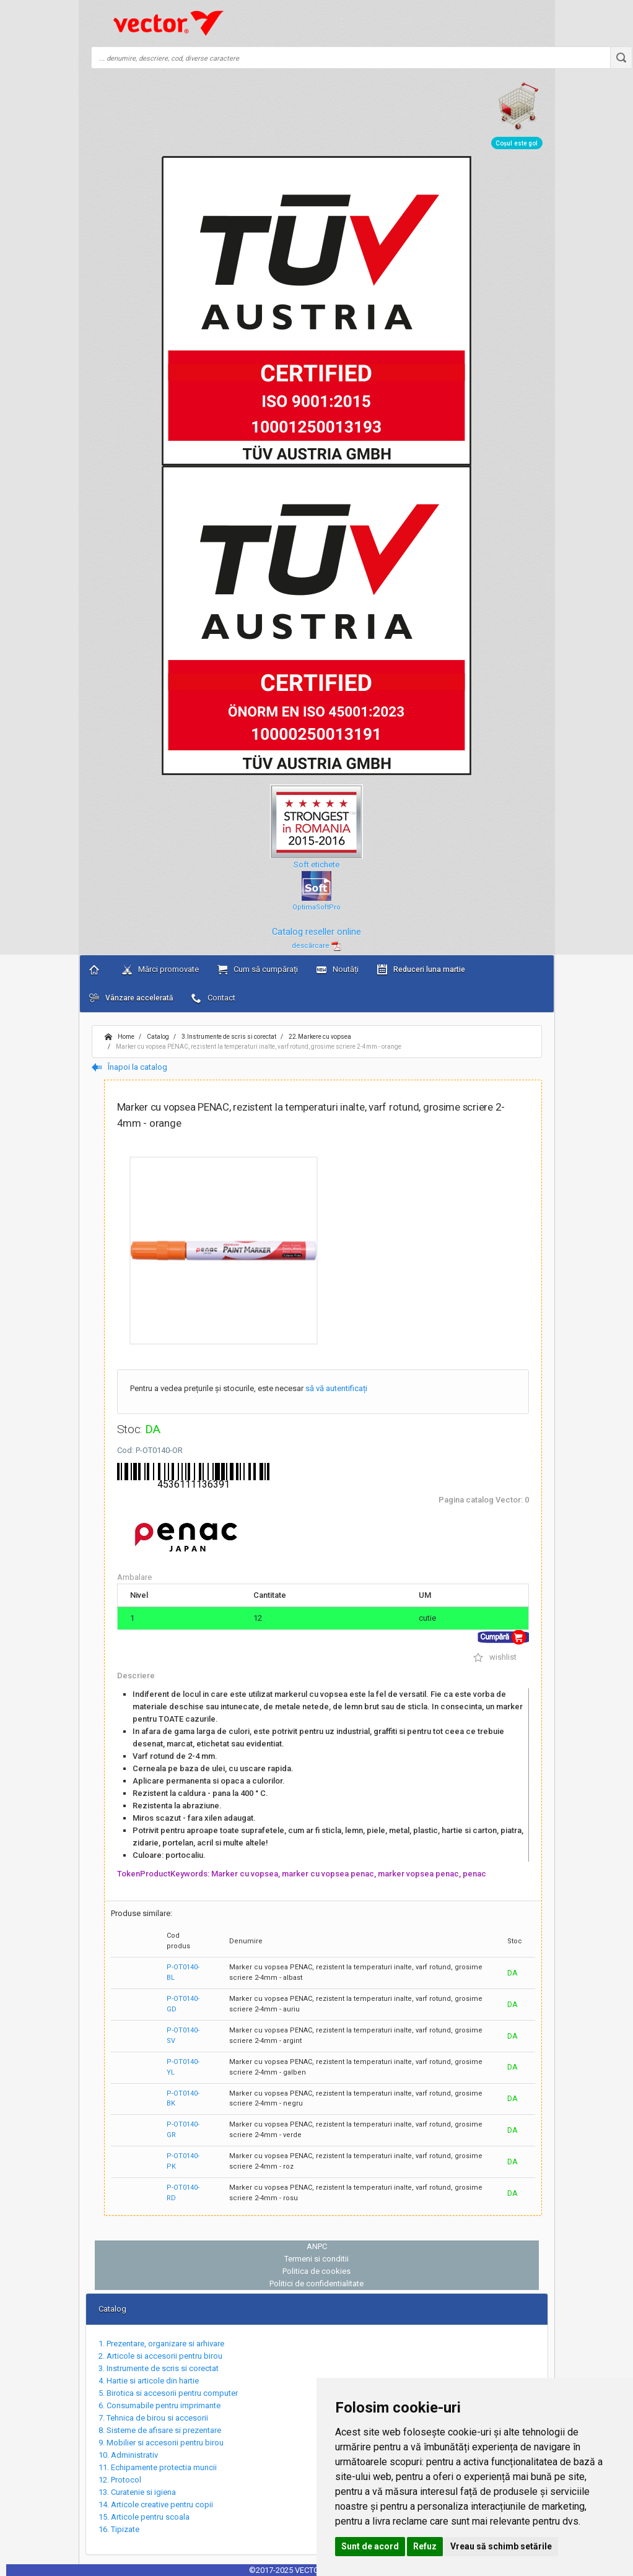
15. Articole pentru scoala (144, 2517)
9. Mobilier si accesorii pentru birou (161, 2442)
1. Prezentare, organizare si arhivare (161, 2343)
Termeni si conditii (316, 2258)
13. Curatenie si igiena (137, 2492)
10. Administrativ (128, 2455)
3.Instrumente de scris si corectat (228, 1036)
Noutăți (337, 969)
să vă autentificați (336, 1388)
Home (119, 1036)
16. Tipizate (118, 2529)
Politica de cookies (316, 2271)
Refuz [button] (425, 2546)
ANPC (317, 2246)
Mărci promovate (160, 969)
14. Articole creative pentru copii (155, 2504)
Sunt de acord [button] (370, 2546)
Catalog (157, 1036)
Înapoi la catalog (129, 1067)
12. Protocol (119, 2479)
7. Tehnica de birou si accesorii (153, 2417)
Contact (213, 998)
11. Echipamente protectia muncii (157, 2467)
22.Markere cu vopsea (319, 1036)
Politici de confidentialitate (316, 2283)
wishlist (495, 1657)
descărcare (316, 946)
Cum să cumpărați (257, 969)
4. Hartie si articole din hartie (148, 2380)
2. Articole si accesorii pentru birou (160, 2356)
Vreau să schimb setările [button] (501, 2546)
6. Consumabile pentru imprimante (159, 2405)
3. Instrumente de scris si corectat (158, 2368)
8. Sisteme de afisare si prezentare (159, 2430)
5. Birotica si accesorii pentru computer (168, 2393)
